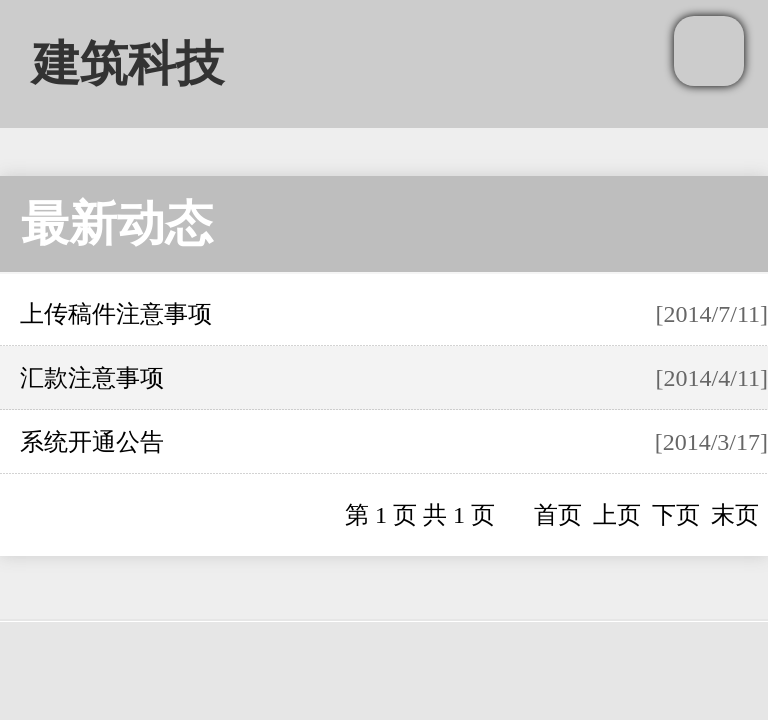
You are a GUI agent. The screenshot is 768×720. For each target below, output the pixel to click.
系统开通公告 (92, 442)
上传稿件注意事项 (116, 314)
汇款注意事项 (92, 378)
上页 (617, 515)
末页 (735, 515)
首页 (558, 515)
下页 (676, 515)
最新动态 (117, 223)
